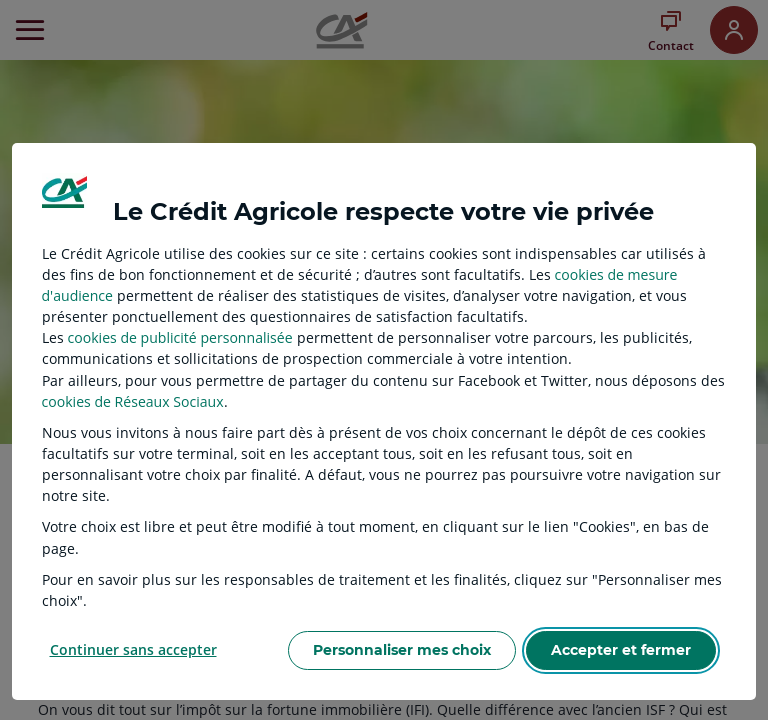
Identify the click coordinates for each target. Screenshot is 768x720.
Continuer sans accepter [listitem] (133, 649)
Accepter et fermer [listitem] (621, 650)
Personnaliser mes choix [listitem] (402, 650)
